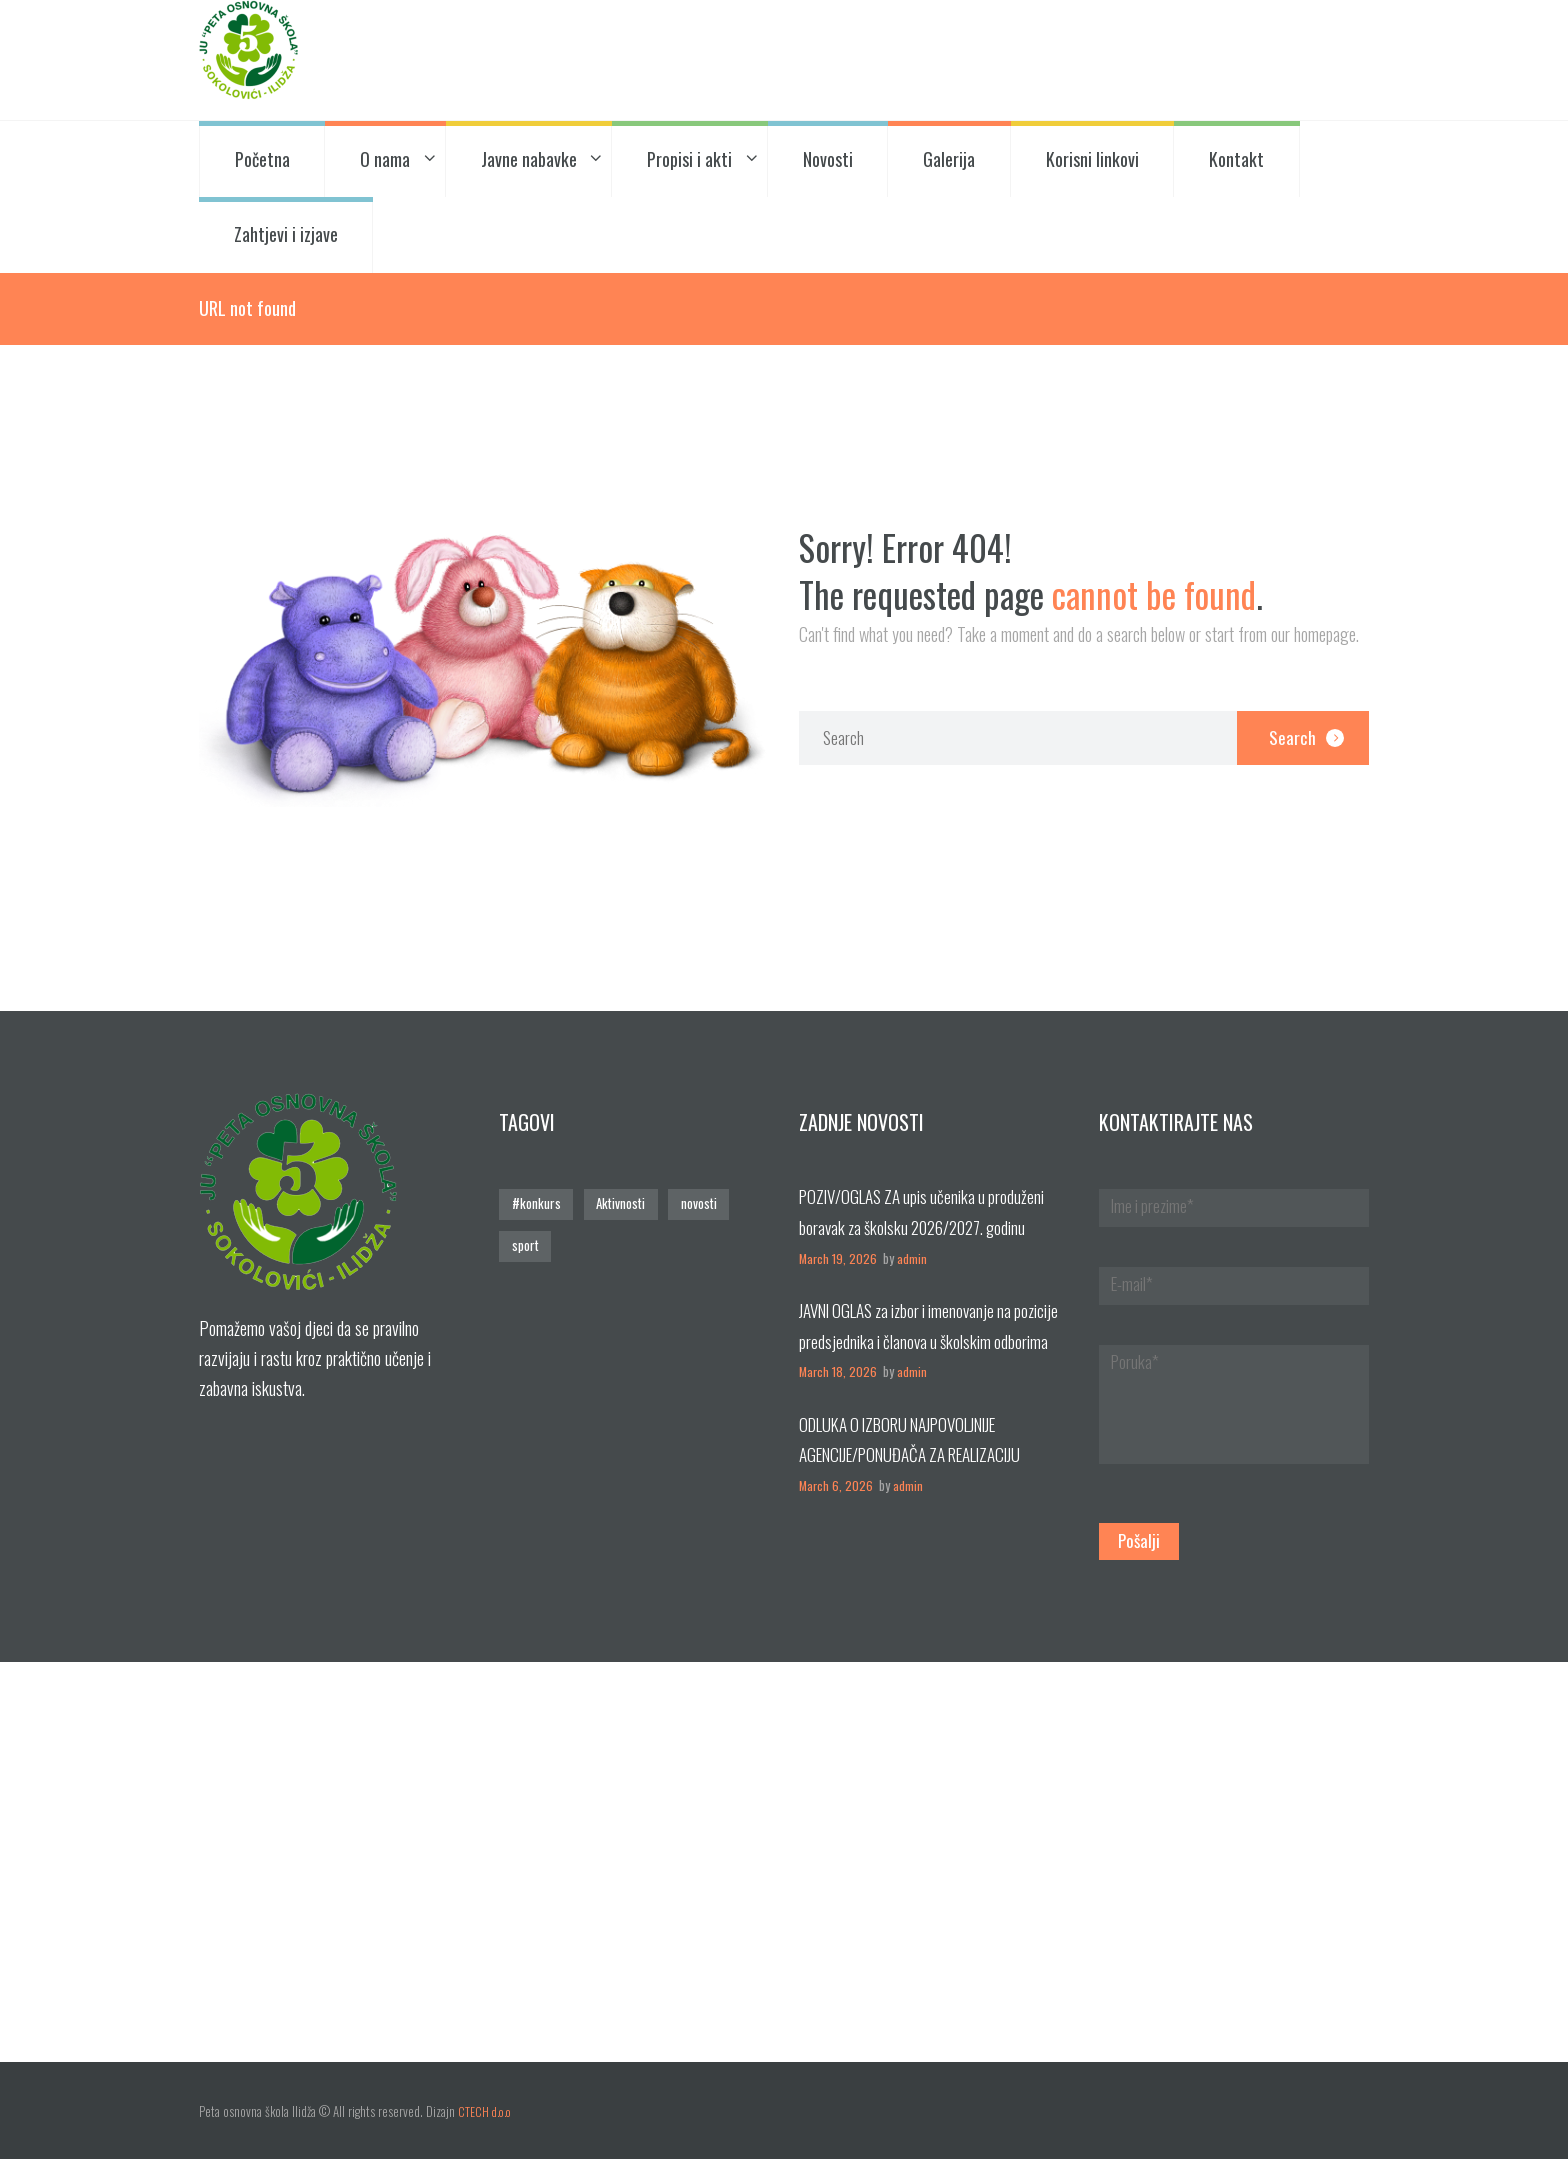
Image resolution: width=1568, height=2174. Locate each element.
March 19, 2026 (838, 1258)
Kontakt (1236, 159)
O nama (385, 159)
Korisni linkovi (1092, 159)
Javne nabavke (529, 159)
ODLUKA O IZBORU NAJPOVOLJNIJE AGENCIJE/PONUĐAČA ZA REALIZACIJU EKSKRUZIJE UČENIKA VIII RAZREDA (923, 1454)
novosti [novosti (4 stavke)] (697, 1204)
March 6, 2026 (836, 1486)
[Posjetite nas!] (784, 1877)
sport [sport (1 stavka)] (524, 1245)
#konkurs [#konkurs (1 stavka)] (535, 1204)
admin (913, 1258)
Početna (262, 159)
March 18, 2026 (838, 1372)
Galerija (949, 159)
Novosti (828, 159)
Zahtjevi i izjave (286, 235)
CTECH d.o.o (487, 2126)
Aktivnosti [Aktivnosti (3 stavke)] (619, 1204)
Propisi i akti (689, 159)
